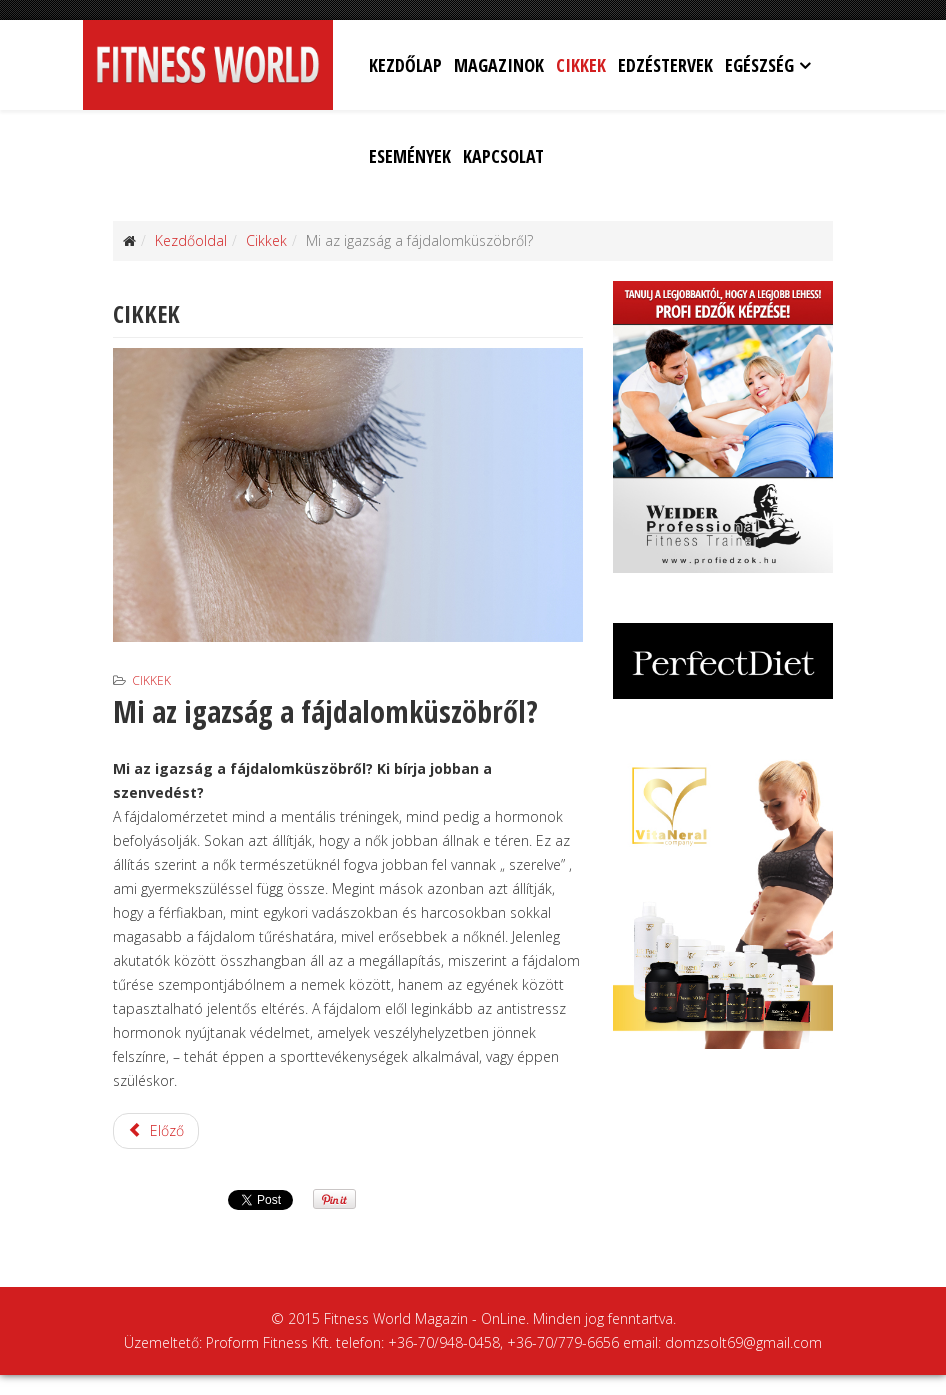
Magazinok (499, 65)
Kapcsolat (503, 156)
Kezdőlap (405, 65)
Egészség (759, 65)
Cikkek (581, 65)
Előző (156, 1130)
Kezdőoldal (191, 240)
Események (410, 156)
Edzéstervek (665, 65)
